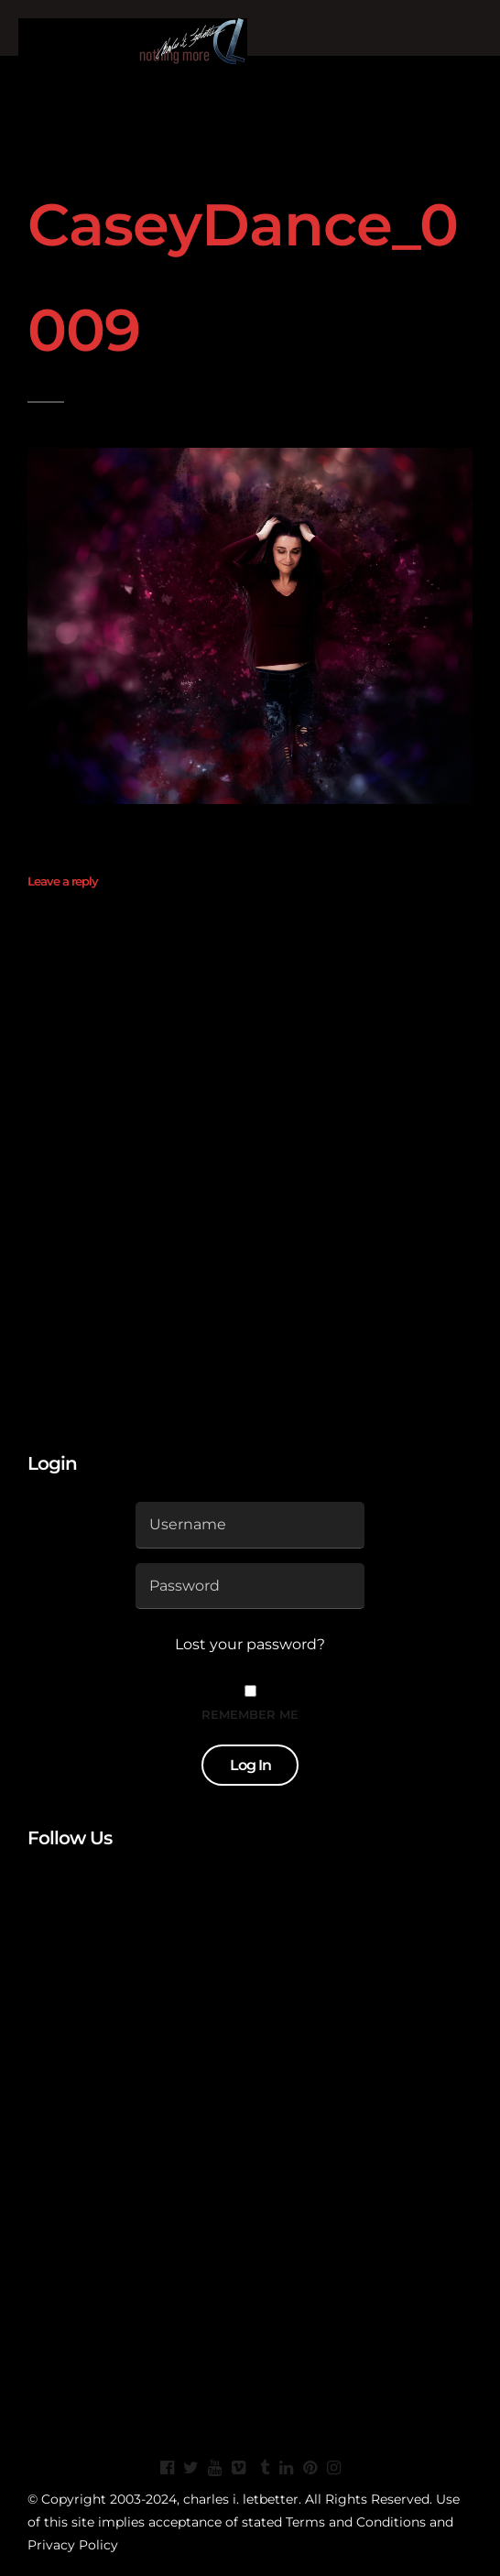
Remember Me (250, 1714)
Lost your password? (250, 1644)
